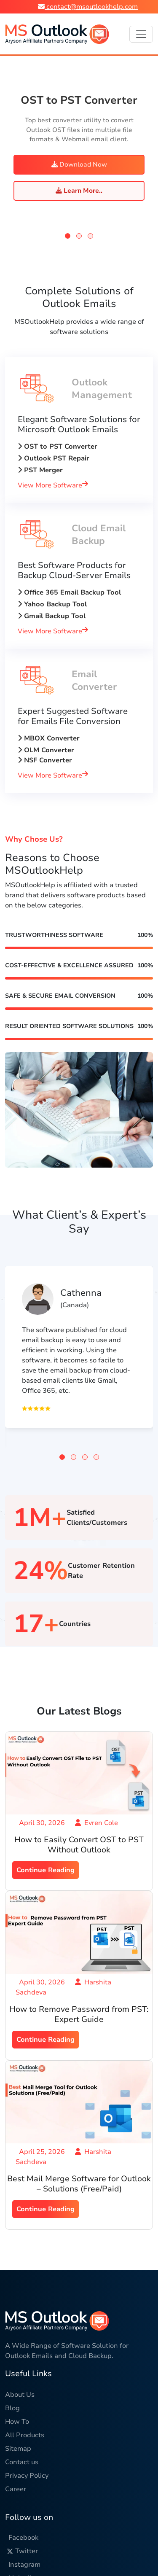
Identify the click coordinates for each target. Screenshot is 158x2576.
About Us (20, 2394)
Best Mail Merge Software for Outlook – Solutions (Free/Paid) (79, 2183)
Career (15, 2489)
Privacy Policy (26, 2475)
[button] (67, 236)
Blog (12, 2408)
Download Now (79, 164)
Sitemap (18, 2448)
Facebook (21, 2537)
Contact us (21, 2462)
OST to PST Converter (57, 446)
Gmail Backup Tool (52, 616)
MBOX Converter (49, 738)
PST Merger (40, 470)
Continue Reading (45, 1870)
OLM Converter (46, 750)
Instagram (22, 2564)
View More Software (53, 485)
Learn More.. (79, 190)
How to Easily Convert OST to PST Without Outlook (79, 1844)
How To (17, 2421)
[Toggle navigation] (141, 34)
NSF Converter (45, 760)
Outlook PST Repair (53, 458)
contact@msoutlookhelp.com (88, 6)
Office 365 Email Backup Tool (69, 592)
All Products (24, 2435)
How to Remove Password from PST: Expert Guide (79, 2014)
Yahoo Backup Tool (52, 604)
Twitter (21, 2551)
